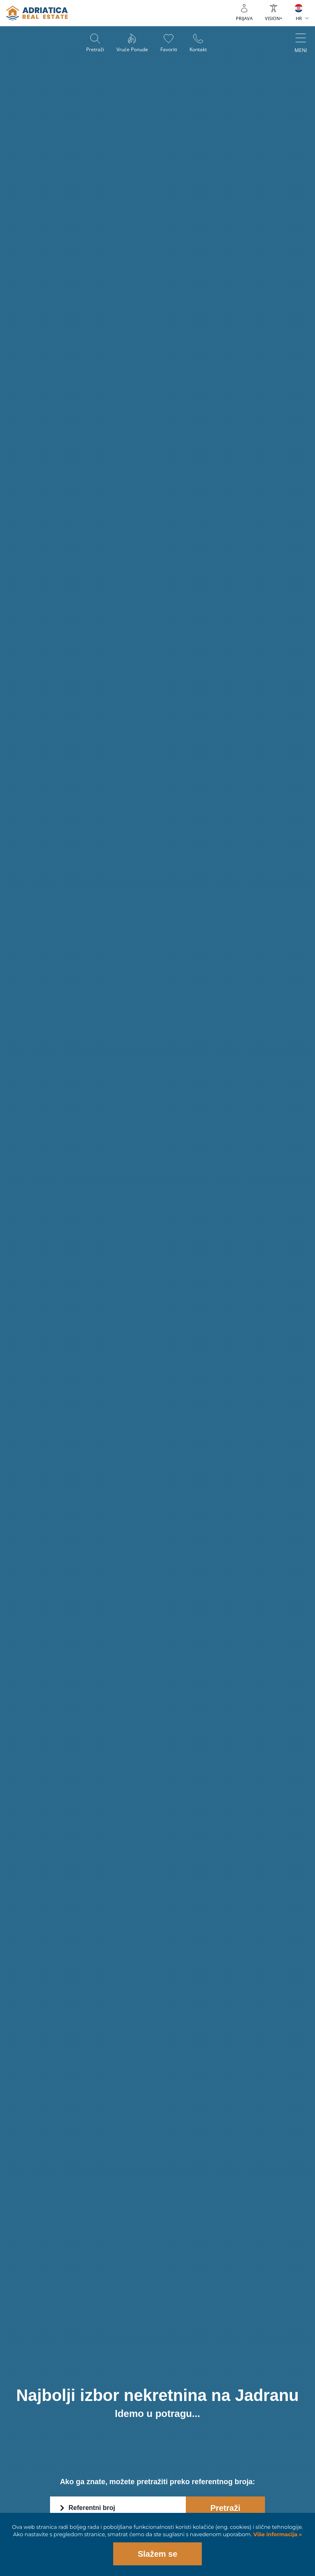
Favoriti (168, 49)
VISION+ (273, 18)
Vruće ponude (132, 49)
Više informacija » (277, 2534)
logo (37, 13)
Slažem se (158, 2553)
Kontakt (198, 49)
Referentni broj (91, 2507)
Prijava (244, 18)
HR (299, 18)
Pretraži (95, 49)
